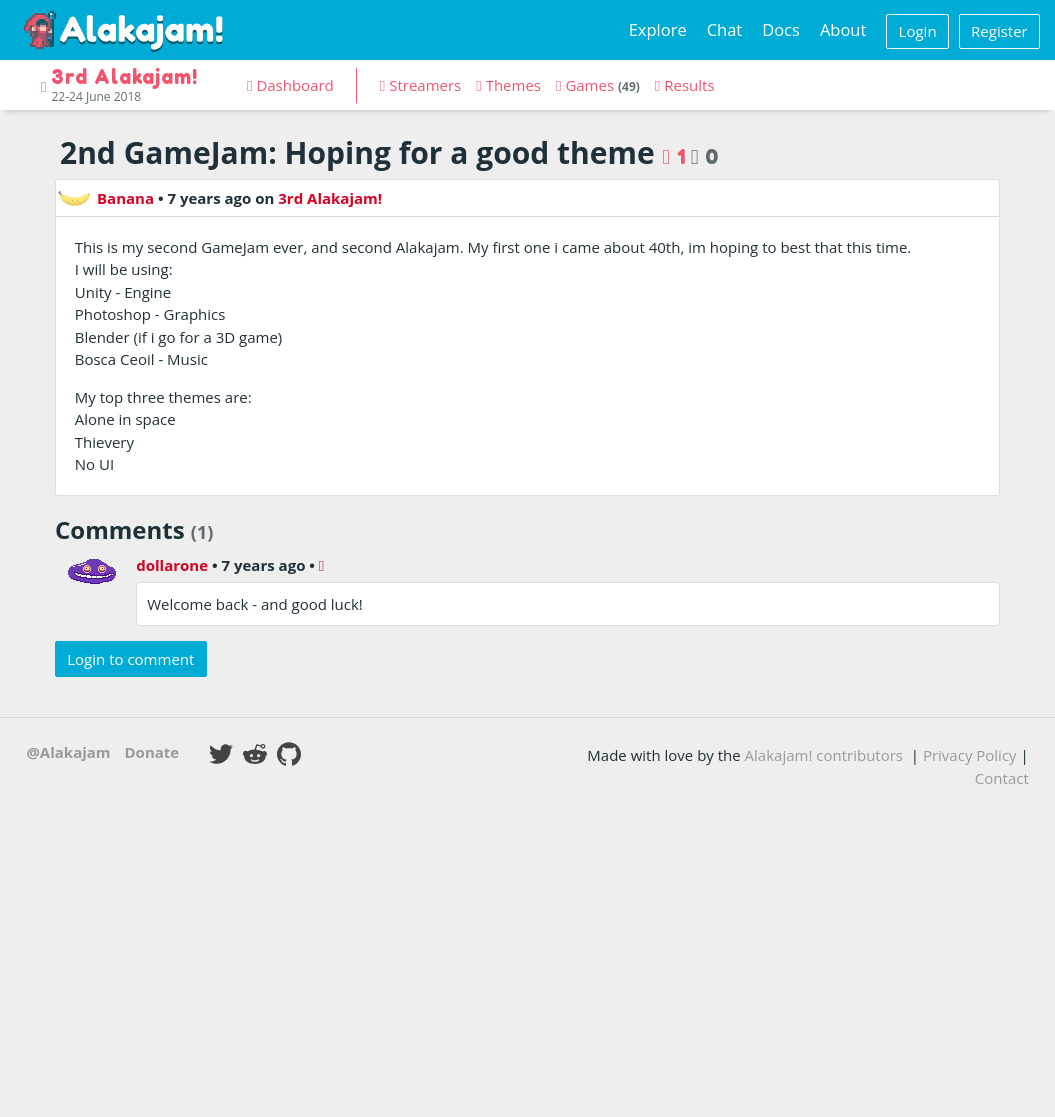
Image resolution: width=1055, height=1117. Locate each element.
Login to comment (130, 659)
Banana (105, 198)
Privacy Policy (970, 755)
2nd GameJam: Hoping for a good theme (357, 152)
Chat (725, 29)
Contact (1002, 778)
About (843, 29)
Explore (658, 29)
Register (999, 31)
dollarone (172, 565)
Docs (781, 29)
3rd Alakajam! (330, 198)
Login (918, 31)
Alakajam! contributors (824, 755)
